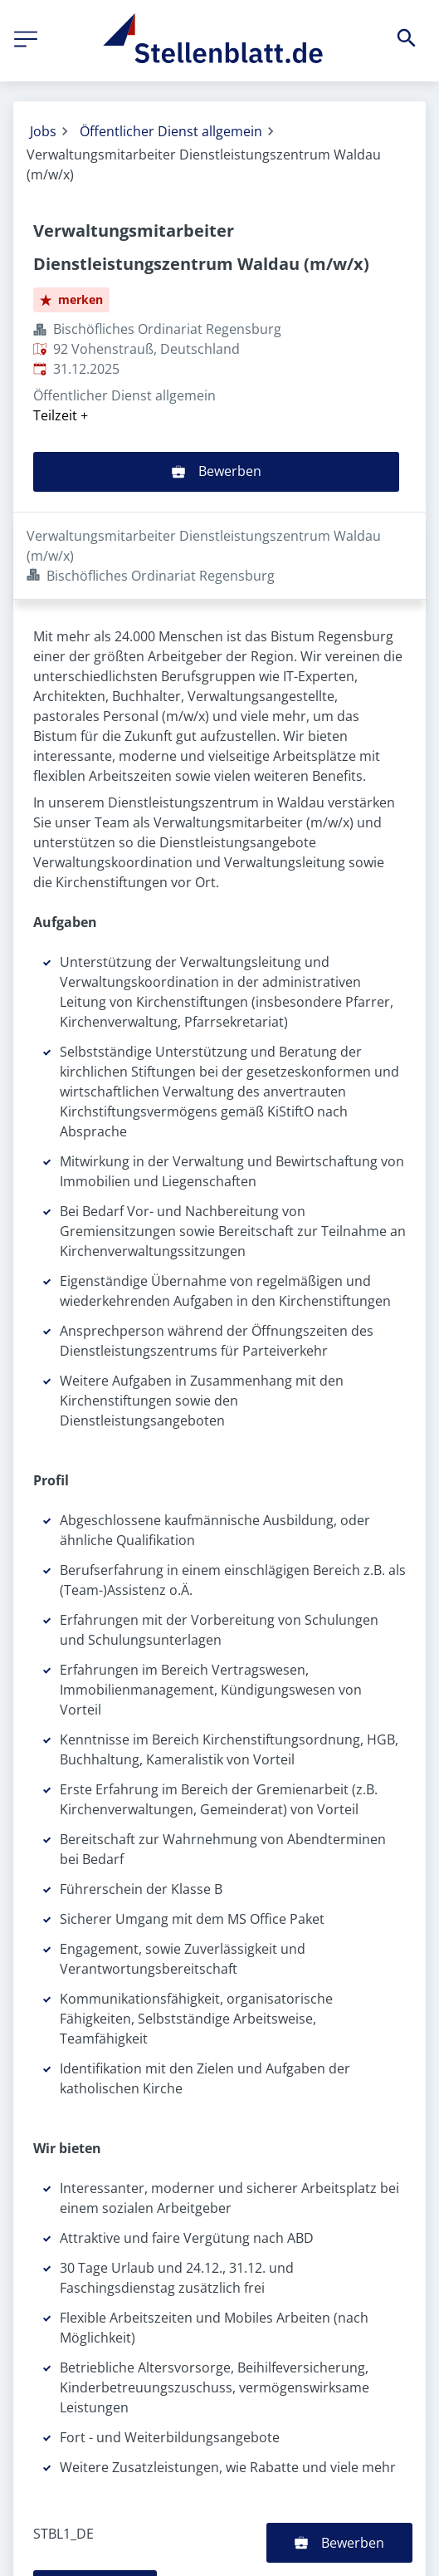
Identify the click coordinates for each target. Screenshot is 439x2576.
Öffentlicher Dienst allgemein (171, 131)
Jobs (43, 131)
